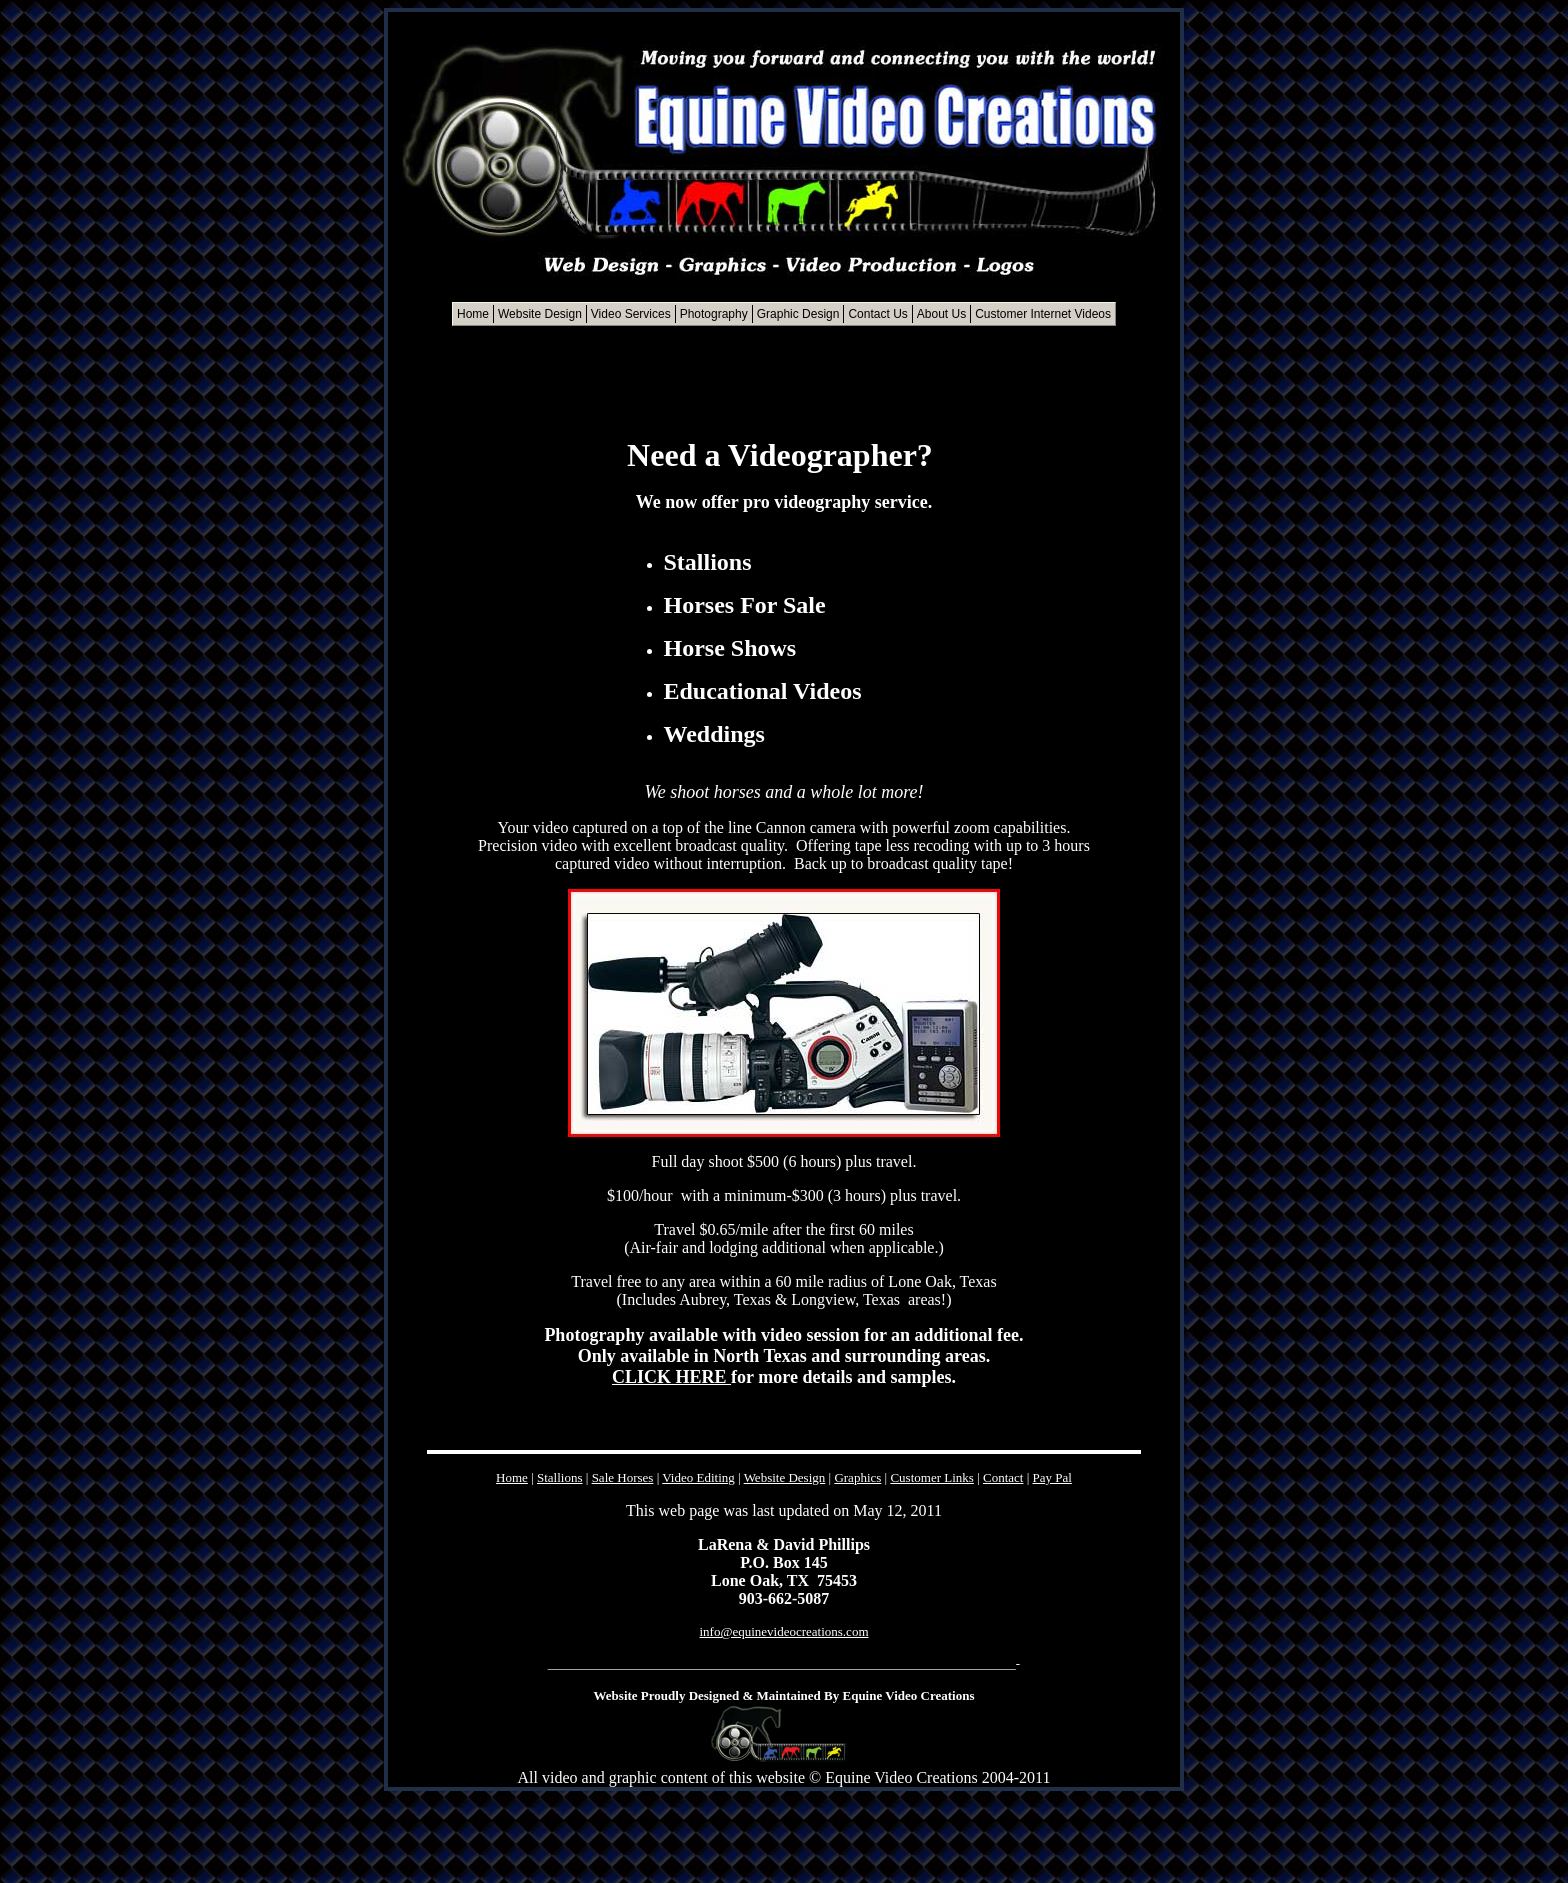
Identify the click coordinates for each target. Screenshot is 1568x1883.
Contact (1003, 1477)
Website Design (785, 1477)
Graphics (857, 1477)
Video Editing (698, 1477)
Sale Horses (623, 1477)
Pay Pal (1052, 1477)
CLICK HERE (671, 1377)
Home (512, 1477)
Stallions (560, 1477)
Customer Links (931, 1477)
